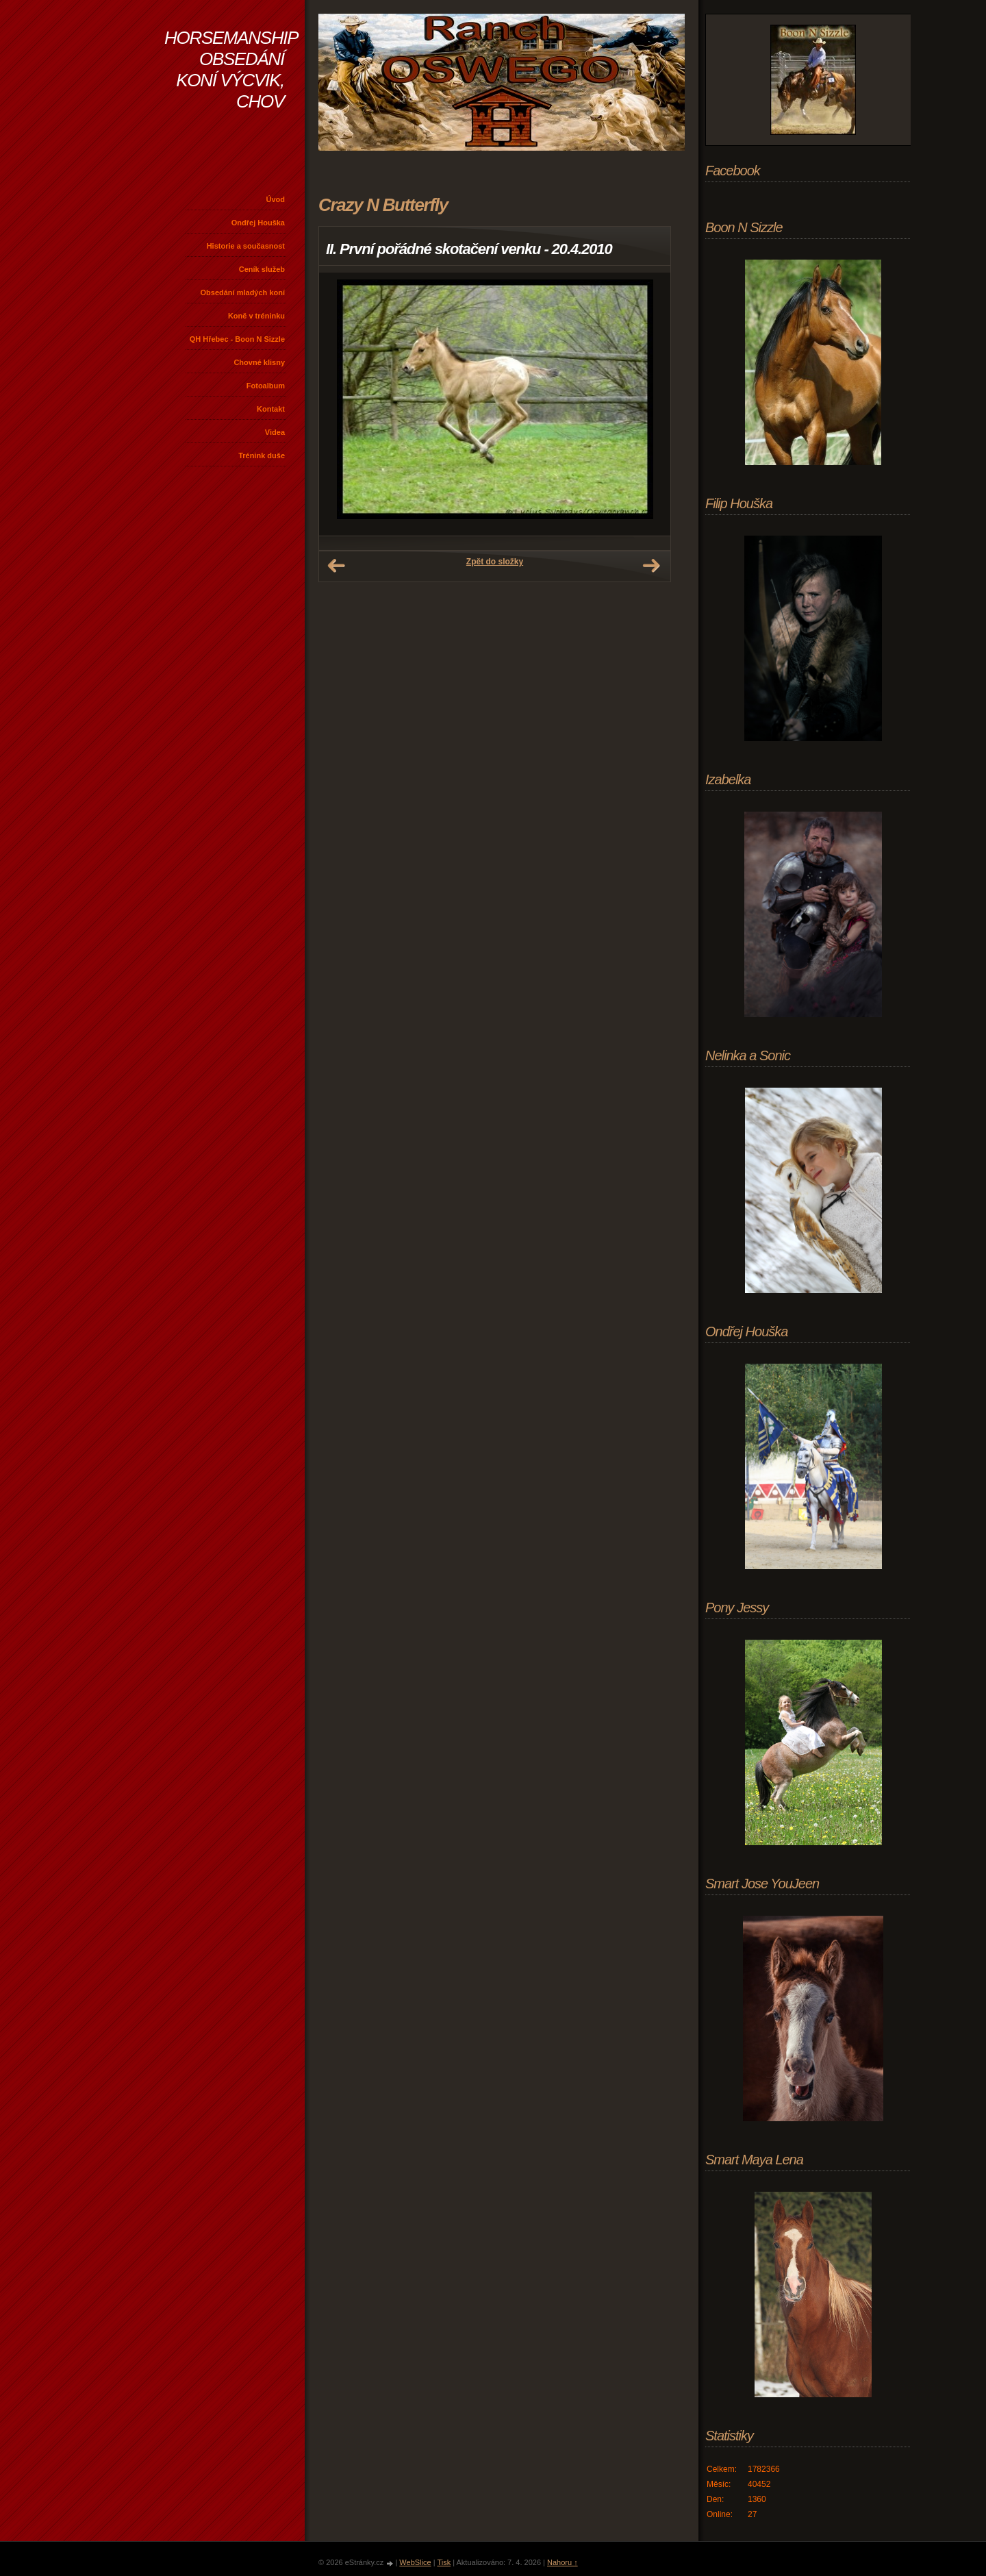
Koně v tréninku (256, 316)
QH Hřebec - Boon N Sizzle (237, 339)
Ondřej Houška (258, 222)
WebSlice (415, 2562)
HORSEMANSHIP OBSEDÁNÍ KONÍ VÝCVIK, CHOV (231, 69)
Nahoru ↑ (562, 2562)
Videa (275, 432)
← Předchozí (336, 565)
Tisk (444, 2562)
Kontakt (271, 409)
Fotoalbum (265, 386)
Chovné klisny (259, 362)
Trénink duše (261, 455)
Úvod (276, 199)
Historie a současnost (246, 246)
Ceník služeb (262, 269)
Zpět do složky (494, 561)
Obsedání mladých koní (243, 292)
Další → (651, 565)
